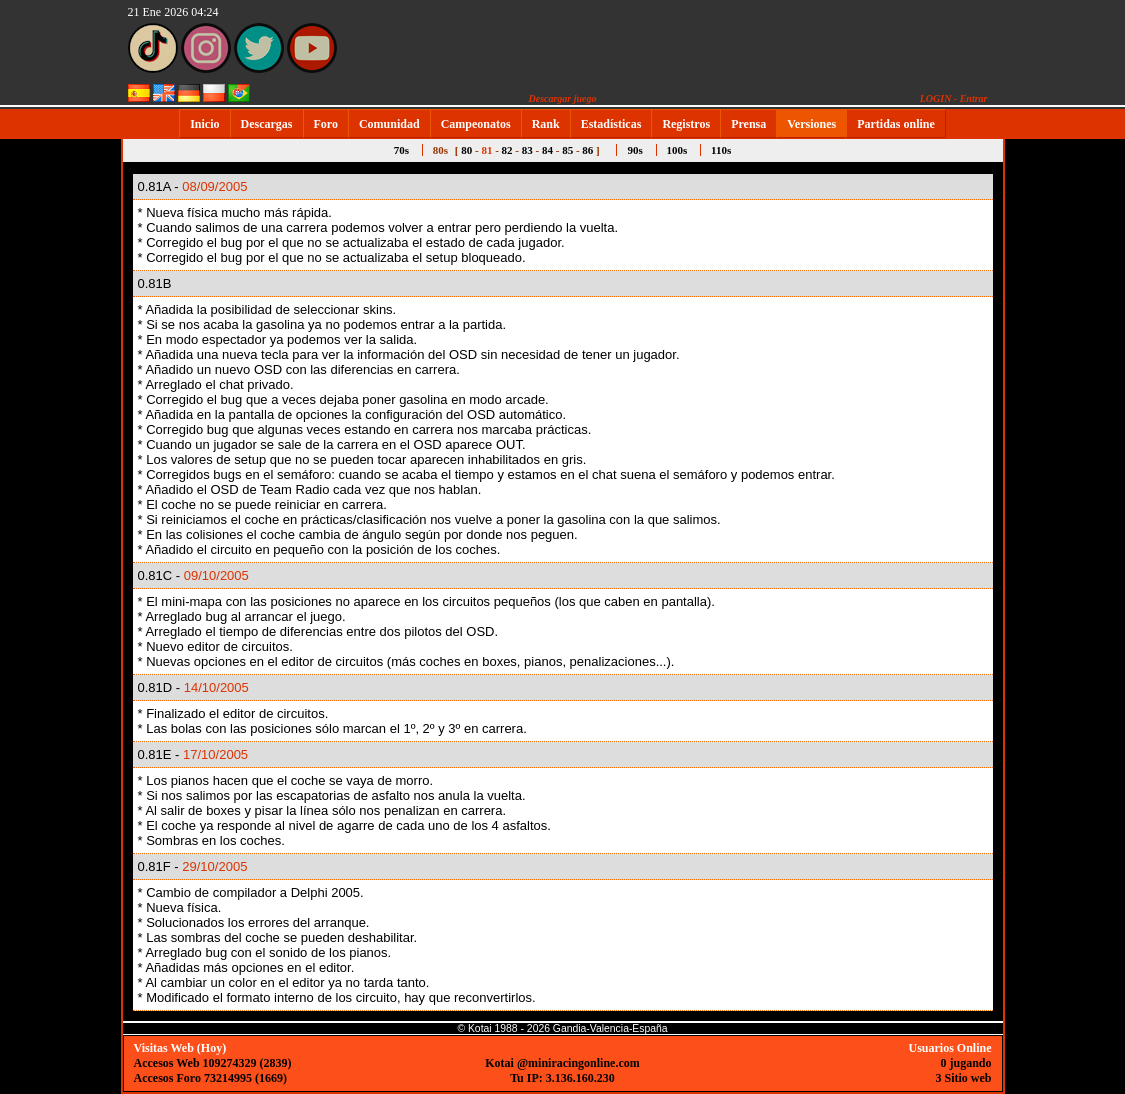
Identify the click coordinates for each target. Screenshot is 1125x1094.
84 (547, 150)
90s (634, 150)
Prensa (748, 124)
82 (507, 150)
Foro (326, 124)
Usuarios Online (949, 1048)
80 (466, 150)
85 (567, 150)
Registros (686, 124)
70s (401, 150)
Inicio (204, 124)
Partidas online (896, 124)
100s (677, 150)
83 (527, 150)
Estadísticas (611, 124)
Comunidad (389, 124)
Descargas (267, 124)
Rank (546, 124)
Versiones (811, 124)
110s (721, 150)
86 (587, 150)
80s (440, 150)
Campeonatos (476, 124)
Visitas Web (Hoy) (180, 1048)
